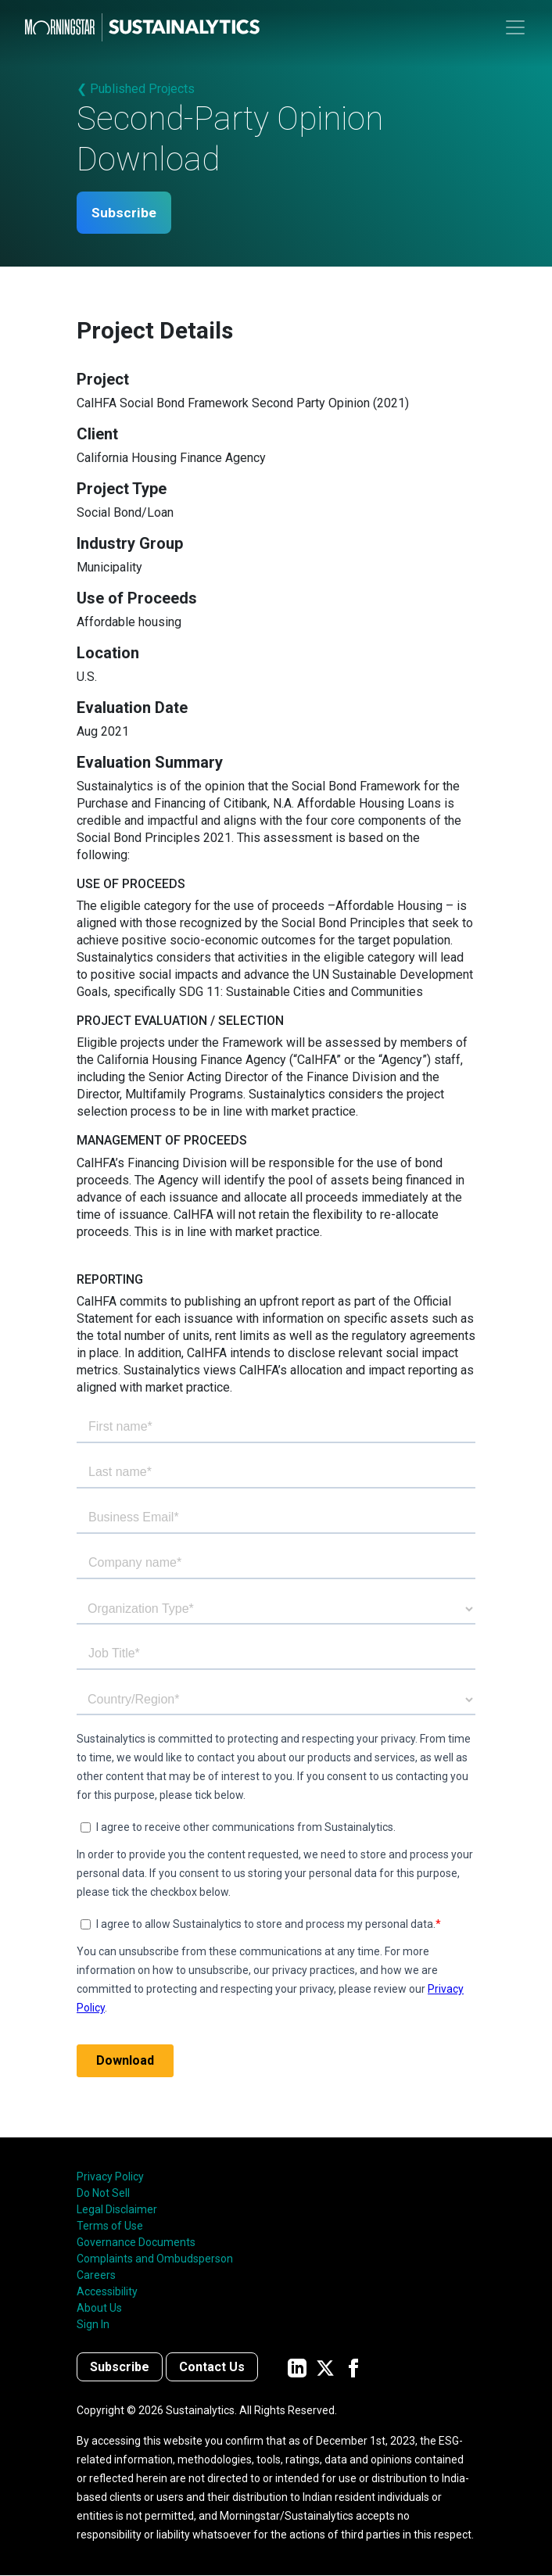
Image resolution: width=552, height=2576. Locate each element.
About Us (99, 2308)
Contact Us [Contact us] (212, 2367)
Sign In (93, 2325)
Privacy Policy (110, 2177)
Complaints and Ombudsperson (155, 2259)
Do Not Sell (103, 2193)
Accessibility (107, 2292)
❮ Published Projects (136, 88)
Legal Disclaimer (117, 2210)
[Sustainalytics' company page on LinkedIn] (297, 2367)
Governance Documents (136, 2243)
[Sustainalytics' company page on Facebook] (353, 2367)
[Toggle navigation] (515, 27)
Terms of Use (110, 2226)
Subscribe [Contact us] (119, 2367)
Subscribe (126, 213)
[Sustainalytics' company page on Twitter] (325, 2367)
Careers (96, 2276)
